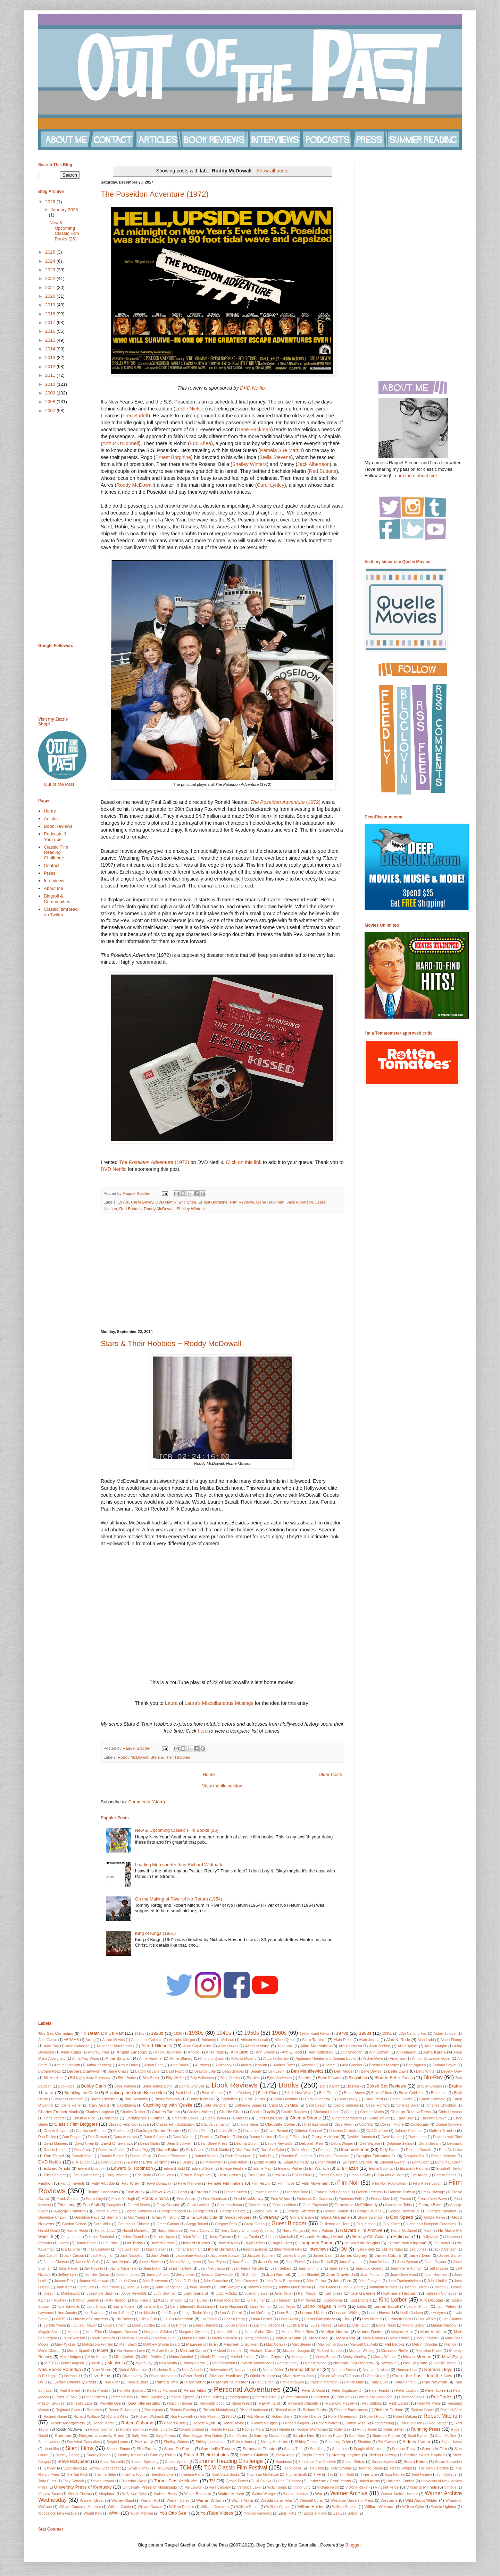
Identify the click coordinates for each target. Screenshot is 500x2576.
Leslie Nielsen (190, 408)
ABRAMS (71, 2040)
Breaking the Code (81, 2092)
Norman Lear (406, 2370)
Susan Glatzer (353, 2462)
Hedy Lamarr (71, 2237)
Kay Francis (141, 2300)
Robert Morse (104, 2423)
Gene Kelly (257, 2205)
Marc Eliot (93, 2332)
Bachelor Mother (384, 2065)
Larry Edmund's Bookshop (191, 2307)
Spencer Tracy (403, 2449)
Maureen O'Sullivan (241, 2344)
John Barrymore (155, 2281)
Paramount (196, 2382)
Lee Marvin (146, 2313)
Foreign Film (205, 2192)
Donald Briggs (111, 2156)
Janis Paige (67, 2268)
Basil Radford (177, 2071)
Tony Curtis (47, 2481)
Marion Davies (370, 2331)
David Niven (84, 2143)
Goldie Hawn (434, 2217)
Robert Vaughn (264, 2423)
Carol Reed (373, 2099)
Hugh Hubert (282, 2243)
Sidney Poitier (416, 2441)
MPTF (49, 2363)
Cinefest (240, 2118)
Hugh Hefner (254, 2243)
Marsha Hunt (165, 2338)
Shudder (364, 2442)
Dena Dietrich (430, 2143)
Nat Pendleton (223, 2363)
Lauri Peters (446, 2307)
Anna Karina (434, 2052)
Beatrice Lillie (205, 2071)
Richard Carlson (388, 2409)
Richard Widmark (150, 2416)
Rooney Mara (253, 2429)
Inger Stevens (157, 2249)
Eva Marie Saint (391, 2175)
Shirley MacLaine (274, 2442)
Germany (113, 2217)
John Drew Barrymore (282, 2281)
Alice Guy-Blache (197, 2046)
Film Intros (285, 2183)
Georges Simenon (441, 2211)
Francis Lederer (368, 2192)
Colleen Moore (392, 2124)
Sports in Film (434, 2448)
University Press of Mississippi (150, 2487)
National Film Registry (353, 2363)
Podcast (322, 2397)
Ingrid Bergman (222, 2249)
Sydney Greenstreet (105, 2468)
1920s (157, 2033)
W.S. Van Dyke (134, 2494)
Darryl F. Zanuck (292, 2137)
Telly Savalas (341, 2468)
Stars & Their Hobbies (170, 1757)
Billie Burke (127, 2078)
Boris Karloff (330, 2086)
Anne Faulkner (151, 2058)
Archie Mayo (373, 2058)
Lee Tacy (168, 2313)
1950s (251, 2033)
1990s (387, 2033)
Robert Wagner (297, 2423)
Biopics (253, 2077)
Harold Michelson (136, 2231)
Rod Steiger (438, 2423)
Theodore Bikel (162, 2474)
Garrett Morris (139, 2205)
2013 (51, 357)
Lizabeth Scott (400, 2319)
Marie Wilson (227, 2332)
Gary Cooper (168, 2204)
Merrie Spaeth (78, 2351)
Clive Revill (343, 2124)
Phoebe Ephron (181, 2397)
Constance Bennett (91, 2131)
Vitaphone (107, 2494)
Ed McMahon (210, 2162)
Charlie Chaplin (262, 2112)
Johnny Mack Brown (294, 2287)
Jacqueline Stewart (225, 2256)
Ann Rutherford (321, 2052)
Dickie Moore (300, 2150)
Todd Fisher (420, 2474)
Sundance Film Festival (317, 2462)
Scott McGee (445, 2436)
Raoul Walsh (241, 2403)
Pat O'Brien (264, 2382)
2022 (51, 278)
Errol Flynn (256, 2175)
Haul (427, 2231)
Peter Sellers (94, 2397)
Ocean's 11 (73, 2376)
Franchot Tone (296, 2192)
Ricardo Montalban (217, 2410)
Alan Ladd (426, 2040)
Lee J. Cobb (121, 2313)
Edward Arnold (57, 2168)
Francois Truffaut (401, 2192)
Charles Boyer (408, 2105)
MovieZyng (452, 2356)
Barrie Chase (118, 2071)
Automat (328, 2065)
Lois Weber (427, 2319)
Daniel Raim (231, 2136)
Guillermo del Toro (335, 2224)
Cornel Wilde (226, 2131)
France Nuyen (235, 2192)
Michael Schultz (329, 2351)
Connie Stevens (56, 2131)
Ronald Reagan (222, 2429)
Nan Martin (168, 2363)
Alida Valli (285, 2046)
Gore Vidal (102, 2224)
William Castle (119, 2507)
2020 (51, 296)
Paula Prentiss (98, 2390)
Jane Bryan (216, 2262)
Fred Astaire (186, 2199)
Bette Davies (371, 2071)
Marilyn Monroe (335, 2331)
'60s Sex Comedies (55, 2033)
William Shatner (345, 2507)
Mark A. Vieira (433, 2331)
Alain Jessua (369, 2040)
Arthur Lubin (128, 2065)
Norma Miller (273, 2370)
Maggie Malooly (443, 2325)
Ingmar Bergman (188, 2249)
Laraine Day (154, 2307)
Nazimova (389, 2363)
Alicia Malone (257, 2045)
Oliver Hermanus (162, 2376)
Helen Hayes (164, 2237)
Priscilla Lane (82, 2403)
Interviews (54, 880)
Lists (347, 2318)
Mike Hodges (70, 2357)
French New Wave (432, 2199)
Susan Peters (415, 2461)
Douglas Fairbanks (334, 2156)
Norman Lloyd (438, 2369)
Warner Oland (122, 2500)
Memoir (450, 2344)
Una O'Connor (289, 2481)
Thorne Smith (296, 2474)
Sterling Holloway (382, 2455)
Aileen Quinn (285, 2040)
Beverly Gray (451, 2071)
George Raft (203, 2211)
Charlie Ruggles (294, 2112)
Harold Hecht (77, 2231)
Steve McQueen (73, 2461)
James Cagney (353, 2255)
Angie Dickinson (168, 2052)
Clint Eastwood (316, 2124)
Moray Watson (385, 2357)
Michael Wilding (361, 2351)
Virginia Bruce (49, 2494)
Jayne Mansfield (123, 2268)
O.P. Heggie (48, 2376)
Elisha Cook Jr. (381, 2168)
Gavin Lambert (198, 2205)
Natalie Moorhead (256, 2363)
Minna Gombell (181, 2357)
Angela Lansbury (132, 2052)
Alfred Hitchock (156, 2045)
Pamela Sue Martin (281, 450)
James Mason (119, 2261)
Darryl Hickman (325, 2136)
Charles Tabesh (166, 2111)
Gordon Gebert (74, 2224)
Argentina (397, 2058)
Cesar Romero (378, 2105)
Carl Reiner (255, 2099)
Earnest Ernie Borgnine (149, 2162)
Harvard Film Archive (361, 2230)
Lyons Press (386, 2325)
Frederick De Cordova (314, 2199)
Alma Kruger (71, 2052)
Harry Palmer (322, 2231)
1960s (279, 2033)
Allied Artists (407, 2046)
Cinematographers (347, 2118)
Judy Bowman (165, 2293)
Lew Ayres (438, 2313)
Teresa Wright (401, 2468)
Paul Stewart (70, 2390)
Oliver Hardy (132, 2376)
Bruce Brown (354, 2093)
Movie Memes (417, 2356)
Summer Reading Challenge (229, 2461)
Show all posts (272, 170)
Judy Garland (196, 2293)
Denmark (454, 2143)
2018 (51, 313)
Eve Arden (418, 2175)
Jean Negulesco (212, 2268)
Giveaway (269, 2217)
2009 (51, 393)
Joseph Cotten (415, 2287)
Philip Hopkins (151, 2397)
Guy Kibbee (366, 2224)
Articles (51, 818)
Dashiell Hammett (361, 2137)
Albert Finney (451, 2040)
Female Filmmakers (226, 2183)
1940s (224, 2033)
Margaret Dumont (123, 2332)
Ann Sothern (379, 2052)
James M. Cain (87, 2262)
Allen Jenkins (380, 2046)
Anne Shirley (181, 2058)
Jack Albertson (313, 464)
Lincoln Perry (234, 2319)
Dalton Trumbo (442, 2130)
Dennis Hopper (56, 2150)
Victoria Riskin (356, 2487)
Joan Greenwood (404, 2275)
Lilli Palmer (124, 2319)
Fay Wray (130, 2183)
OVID (42, 2382)
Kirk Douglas (431, 2300)
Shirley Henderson (210, 2442)
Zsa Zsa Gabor (345, 2513)
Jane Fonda (241, 2262)
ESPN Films (302, 2175)
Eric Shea (200, 443)
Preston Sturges (51, 2403)
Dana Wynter (183, 2137)
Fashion (45, 2183)
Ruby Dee (342, 2429)
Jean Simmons (310, 2268)
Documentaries (354, 2149)
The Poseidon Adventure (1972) (155, 194)
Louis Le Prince (173, 2325)
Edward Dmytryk (91, 2168)
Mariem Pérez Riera (298, 2332)
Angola (193, 2052)
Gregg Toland (197, 2224)
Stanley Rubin (163, 2454)
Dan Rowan (97, 2137)
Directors (325, 2150)
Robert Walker (327, 2423)
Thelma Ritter (105, 2474)
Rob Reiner (256, 2416)
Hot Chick (110, 2243)
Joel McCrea (126, 2281)
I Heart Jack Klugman (407, 2243)
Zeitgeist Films (315, 2513)
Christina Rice (84, 2118)
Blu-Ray (432, 2077)
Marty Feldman (256, 2338)
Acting (90, 2040)
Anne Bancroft (119, 2058)
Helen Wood (192, 2237)
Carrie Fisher (71, 2105)
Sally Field (140, 2436)
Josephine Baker (100, 2293)
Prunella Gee (110, 2403)
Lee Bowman (94, 2313)
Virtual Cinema (80, 2494)
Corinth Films (198, 2131)
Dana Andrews (125, 2137)
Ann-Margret (406, 2052)
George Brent (430, 2204)
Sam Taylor (238, 2436)
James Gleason (56, 2262)
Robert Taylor (233, 2423)
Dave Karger (392, 2137)
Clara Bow (405, 2118)
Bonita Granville (192, 2086)
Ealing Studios (110, 2162)
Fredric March (382, 2199)
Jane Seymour (350, 2262)
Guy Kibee (391, 2224)
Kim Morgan (281, 2300)
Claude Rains (247, 2124)
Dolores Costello (419, 2150)
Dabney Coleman (408, 2131)
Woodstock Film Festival (57, 2513)
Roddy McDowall (134, 485)
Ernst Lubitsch (229, 2175)
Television (316, 2468)
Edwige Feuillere (233, 2168)
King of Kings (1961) (155, 1933)
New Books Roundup (59, 2369)
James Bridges (294, 2256)
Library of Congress (90, 2318)
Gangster (113, 2205)
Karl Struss (334, 2293)
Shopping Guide (338, 2442)
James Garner (450, 2256)
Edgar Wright (325, 2162)
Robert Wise (355, 2423)
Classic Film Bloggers (76, 2124)
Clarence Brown (433, 2118)
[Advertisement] (222, 1271)
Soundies (339, 2449)
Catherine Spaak (247, 2105)
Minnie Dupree (212, 2357)
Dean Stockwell (178, 2143)
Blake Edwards (330, 2078)
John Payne (110, 2287)
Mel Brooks (394, 2344)
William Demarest (215, 2507)
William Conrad (150, 2507)
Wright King (93, 2513)
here (203, 1731)
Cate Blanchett (215, 2105)
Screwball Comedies (83, 2442)
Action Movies (113, 2040)
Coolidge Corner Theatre (158, 2130)
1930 (178, 2033)
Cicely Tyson (215, 2118)
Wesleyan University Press (352, 2500)
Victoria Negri (328, 2487)
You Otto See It (174, 2513)
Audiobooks (224, 2065)
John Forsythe (370, 2281)
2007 (51, 410)
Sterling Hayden (345, 2454)
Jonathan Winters (383, 2287)
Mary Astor (345, 2338)
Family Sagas (445, 2175)
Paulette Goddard (131, 2390)
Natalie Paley (287, 2363)
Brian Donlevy (240, 2093)
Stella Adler (285, 2455)
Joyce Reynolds (134, 2293)
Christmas (110, 2118)
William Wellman (379, 2506)
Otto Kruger (376, 2376)
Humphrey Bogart (316, 2242)
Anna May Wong (85, 2058)
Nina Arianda (192, 2370)
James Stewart (151, 2262)
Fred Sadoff (135, 415)
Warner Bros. (92, 2500)
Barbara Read (49, 2071)
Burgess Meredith (69, 2099)
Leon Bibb (285, 2313)
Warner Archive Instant (399, 2494)
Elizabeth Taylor (449, 2168)
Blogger (353, 2545)
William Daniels (181, 2507)
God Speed (401, 2217)
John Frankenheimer (404, 2281)
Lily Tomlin (209, 2319)
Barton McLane (147, 2071)
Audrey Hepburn (254, 2065)
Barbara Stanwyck (83, 2071)
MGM (102, 2350)
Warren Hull (150, 2500)
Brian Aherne (212, 2093)
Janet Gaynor (436, 2262)
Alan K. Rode (398, 2039)
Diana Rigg (141, 2150)
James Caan (323, 2256)
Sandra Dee (304, 2435)
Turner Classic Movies (176, 2480)
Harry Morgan (293, 2231)
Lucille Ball (295, 2325)
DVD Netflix (253, 388)
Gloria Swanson (370, 2217)
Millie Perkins (152, 2357)
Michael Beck (162, 2351)
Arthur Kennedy (98, 2065)
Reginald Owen (68, 2410)
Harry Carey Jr (202, 2231)
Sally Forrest (166, 2436)
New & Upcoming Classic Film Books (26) (176, 1830)
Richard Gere (451, 2410)
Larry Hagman (231, 2307)
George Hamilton (70, 2211)
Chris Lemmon (450, 2112)
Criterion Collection (344, 2131)
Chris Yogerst (55, 2118)
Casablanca (126, 2105)
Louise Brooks (235, 2325)
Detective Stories (112, 2150)
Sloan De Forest (178, 2448)
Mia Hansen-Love (130, 2351)
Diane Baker (167, 2149)
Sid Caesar (387, 2442)
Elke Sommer (55, 2175)
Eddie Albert (237, 2162)
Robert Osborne (137, 2422)
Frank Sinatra (155, 2198)
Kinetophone (333, 2300)
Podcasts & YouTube (55, 836)
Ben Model (343, 2071)
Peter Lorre (435, 2390)
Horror (64, 2243)
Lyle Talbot (360, 2325)
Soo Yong (318, 2449)
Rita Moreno (209, 2416)
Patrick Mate (354, 2382)
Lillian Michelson (178, 2318)
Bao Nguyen (416, 2065)
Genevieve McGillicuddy (356, 2204)
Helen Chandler (134, 2237)
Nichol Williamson (133, 2370)
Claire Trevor (379, 2118)
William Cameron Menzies (80, 2507)
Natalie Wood (315, 2363)
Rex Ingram (153, 2410)
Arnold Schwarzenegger (431, 2058)
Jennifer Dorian (96, 2275)
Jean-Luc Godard (369, 2268)
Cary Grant (99, 2105)
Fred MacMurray (249, 2198)
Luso (342, 2325)
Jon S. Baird (352, 2287)
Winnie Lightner (443, 2507)
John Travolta (200, 2287)
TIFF (317, 2474)
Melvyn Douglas (425, 2344)
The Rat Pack (77, 2474)
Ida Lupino (70, 2249)
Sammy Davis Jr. (269, 2435)
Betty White (425, 2071)
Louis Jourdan (143, 2325)
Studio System (177, 2462)
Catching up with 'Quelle (167, 2105)
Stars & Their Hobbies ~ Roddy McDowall (171, 1343)
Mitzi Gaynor (272, 2356)
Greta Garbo (254, 2224)
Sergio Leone (117, 2442)
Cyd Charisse (377, 2131)
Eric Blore (143, 2175)
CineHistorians (269, 2118)
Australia (308, 2065)
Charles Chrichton (441, 2105)
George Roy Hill (265, 2211)
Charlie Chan (231, 2111)
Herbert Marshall (279, 2237)
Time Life (368, 2474)
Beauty (256, 2071)
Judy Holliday (227, 2293)
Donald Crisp (140, 2156)
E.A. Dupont (82, 2162)
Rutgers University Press (101, 2435)
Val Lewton (193, 2487)
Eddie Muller (265, 2162)
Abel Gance (47, 2040)
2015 (51, 340)
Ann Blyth (240, 2052)
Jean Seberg (280, 2268)
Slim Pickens (147, 2449)
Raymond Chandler (303, 2403)
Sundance (284, 2462)
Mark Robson (74, 2338)
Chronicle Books (185, 2118)
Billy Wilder (175, 2078)
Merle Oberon (49, 2351)
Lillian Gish (148, 2319)
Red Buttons (322, 471)
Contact (51, 865)
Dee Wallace (370, 2143)
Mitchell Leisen (243, 2357)
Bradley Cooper (429, 2086)
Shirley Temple (306, 2442)
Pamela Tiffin (166, 2382)
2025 (51, 252)
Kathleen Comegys (440, 2293)
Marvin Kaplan (288, 2338)
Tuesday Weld (134, 2481)
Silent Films (80, 2448)
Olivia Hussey (262, 2375)
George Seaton (335, 2211)
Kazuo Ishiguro (170, 2300)
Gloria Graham (302, 2217)
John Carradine (215, 2281)
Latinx (362, 2307)
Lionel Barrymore (319, 2318)
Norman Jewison (376, 2370)
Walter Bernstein (197, 2494)
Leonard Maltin (313, 2312)
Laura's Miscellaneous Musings (219, 1703)
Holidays (402, 2236)
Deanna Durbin (246, 2143)
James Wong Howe (185, 2262)
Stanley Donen (98, 2455)
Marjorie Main (402, 2332)
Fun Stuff (91, 2204)
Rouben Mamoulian (312, 2429)
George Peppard (172, 2211)
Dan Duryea (72, 2137)
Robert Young (383, 2423)
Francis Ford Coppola (332, 2192)
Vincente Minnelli (421, 2487)
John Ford (342, 2280)
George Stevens (368, 2211)
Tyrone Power (237, 2481)
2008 (51, 401)
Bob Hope (66, 2086)
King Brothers (361, 2300)
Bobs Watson (125, 2086)
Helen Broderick (102, 2237)
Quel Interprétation (144, 2403)
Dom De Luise (450, 2150)
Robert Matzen (405, 2416)
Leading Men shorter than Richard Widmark (178, 1864)
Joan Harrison (436, 2275)
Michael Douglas (296, 2351)
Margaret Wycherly (194, 2332)
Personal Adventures (247, 2389)
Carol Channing (317, 2099)
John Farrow (317, 2281)
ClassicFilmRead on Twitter (61, 912)
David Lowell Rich (447, 2137)
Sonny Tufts (293, 2449)
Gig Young (136, 2217)
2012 (51, 366)
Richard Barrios (315, 2410)
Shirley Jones (243, 2442)
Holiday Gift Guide (368, 2236)
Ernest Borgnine (173, 457)
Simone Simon (118, 2449)
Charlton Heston (327, 2112)
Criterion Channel (308, 2131)
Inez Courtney (99, 2249)
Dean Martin (150, 2143)
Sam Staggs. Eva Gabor (202, 2436)
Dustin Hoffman (443, 2156)
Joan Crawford (339, 2274)
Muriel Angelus (72, 2363)
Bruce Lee (439, 2093)
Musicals (116, 2362)
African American (254, 2040)
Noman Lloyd (245, 2370)
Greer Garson (168, 2224)
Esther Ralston (330, 2175)
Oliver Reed (192, 2376)
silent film (51, 2449)
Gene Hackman (254, 429)
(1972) (285, 802)
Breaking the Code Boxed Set (135, 2092)
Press (49, 873)
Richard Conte (422, 2410)
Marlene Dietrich (135, 2338)
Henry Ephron (219, 2237)
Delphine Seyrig (399, 2143)
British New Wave (298, 2093)
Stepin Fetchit (313, 2455)
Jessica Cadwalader (217, 2275)
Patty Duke (379, 2382)
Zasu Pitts (287, 2513)
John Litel (86, 2287)
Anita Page (215, 2052)
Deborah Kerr (311, 2143)
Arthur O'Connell (120, 443)
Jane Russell (322, 2262)
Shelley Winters (249, 464)
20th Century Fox (413, 2033)
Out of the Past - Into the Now (422, 2375)
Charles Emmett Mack (58, 2111)
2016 (51, 331)
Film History (261, 2183)
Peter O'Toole (66, 2397)
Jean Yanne (338, 2268)
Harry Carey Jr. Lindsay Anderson (247, 2231)
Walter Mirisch (231, 2493)
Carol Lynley (270, 485)
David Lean (417, 2137)
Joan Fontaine (371, 2275)
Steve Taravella (112, 2462)
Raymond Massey (340, 2403)
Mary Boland (373, 2338)
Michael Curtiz (263, 2350)
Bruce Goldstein (411, 2093)
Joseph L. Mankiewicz (62, 2293)
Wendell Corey (312, 2500)
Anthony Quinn (212, 2058)
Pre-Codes (441, 2396)
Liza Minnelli (372, 2319)
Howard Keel (227, 2243)
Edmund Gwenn (393, 2162)
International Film (288, 2249)
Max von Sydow (330, 2344)
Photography (238, 2397)
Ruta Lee (63, 2435)
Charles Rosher (132, 2112)
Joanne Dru (63, 2281)
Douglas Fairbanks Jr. (376, 2155)
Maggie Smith (49, 2332)
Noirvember (218, 2370)
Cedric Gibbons (346, 2105)
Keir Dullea (198, 2300)
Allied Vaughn (436, 2046)
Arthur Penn (154, 2065)
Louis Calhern (114, 2325)
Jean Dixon (152, 2268)
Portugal (343, 2397)
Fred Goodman (215, 2199)
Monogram (300, 2357)
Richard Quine (55, 2416)
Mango (73, 2332)
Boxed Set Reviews (386, 2086)
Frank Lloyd (95, 2199)
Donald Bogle (82, 2156)
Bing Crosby (230, 2078)
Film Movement (315, 2183)
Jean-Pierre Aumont (406, 2268)
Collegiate (419, 2124)
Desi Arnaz (83, 2150)
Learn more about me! (414, 475)
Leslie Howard (380, 2312)
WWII (114, 2513)
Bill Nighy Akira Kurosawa (90, 2078)
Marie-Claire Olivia (259, 2332)
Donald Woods (206, 2156)
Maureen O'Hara (201, 2344)
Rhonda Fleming (182, 2410)
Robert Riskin (175, 2423)
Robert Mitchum (443, 2416)
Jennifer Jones (128, 2275)
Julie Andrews (255, 2293)
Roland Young (131, 2429)
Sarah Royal (332, 2436)
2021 (51, 287)
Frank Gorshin (68, 2199)
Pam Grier (111, 2382)
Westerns (389, 2500)
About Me (53, 888)
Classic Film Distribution (175, 2124)
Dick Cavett (195, 2150)
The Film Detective (433, 2468)
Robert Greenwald (343, 2416)
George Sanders (300, 2211)
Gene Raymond (315, 2205)
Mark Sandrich (103, 2338)
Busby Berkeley (167, 2099)
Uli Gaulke (263, 2481)
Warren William (210, 2500)
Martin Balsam (193, 2338)
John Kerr (64, 2287)
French (405, 2199)
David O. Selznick (117, 2143)
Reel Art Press (429, 2403)
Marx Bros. (318, 2338)
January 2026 (64, 209)
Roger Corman (102, 2429)
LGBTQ (60, 2319)
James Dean (420, 2255)
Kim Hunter (256, 2300)
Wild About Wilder (421, 2500)
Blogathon (358, 2077)
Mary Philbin (399, 2338)
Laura (171, 1703)
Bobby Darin (93, 2086)
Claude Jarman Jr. (215, 2124)
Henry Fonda (248, 2237)
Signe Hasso (451, 2442)
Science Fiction (386, 2435)
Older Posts (330, 1774)
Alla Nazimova (350, 2046)
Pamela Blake (137, 2382)
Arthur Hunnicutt (67, 2065)
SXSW (50, 2468)
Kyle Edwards (68, 2307)
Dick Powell (244, 2150)
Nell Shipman (415, 2363)
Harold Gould (49, 2231)
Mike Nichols (124, 2357)
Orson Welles (331, 2376)
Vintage (450, 2487)
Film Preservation (427, 2183)
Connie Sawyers (448, 2124)
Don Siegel (54, 2155)
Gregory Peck (226, 2224)
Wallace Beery (165, 2494)
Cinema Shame (305, 2117)
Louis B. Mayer (85, 2325)
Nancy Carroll (195, 2363)
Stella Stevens (275, 457)
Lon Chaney (452, 2319)
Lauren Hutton (418, 2307)
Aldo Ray (51, 2046)
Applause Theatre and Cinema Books (325, 2058)
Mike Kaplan (98, 2357)
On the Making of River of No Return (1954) (178, 1899)
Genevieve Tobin (398, 2205)
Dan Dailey (47, 2137)
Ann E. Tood (292, 2052)
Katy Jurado (115, 2300)
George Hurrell (105, 2211)
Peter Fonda (379, 2390)
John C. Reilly (186, 2281)
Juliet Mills (282, 2293)
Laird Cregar (96, 2307)
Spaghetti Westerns (369, 2449)
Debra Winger (342, 2143)
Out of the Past (59, 784)
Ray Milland (269, 2403)
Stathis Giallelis (254, 2454)
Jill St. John (250, 2275)
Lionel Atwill (288, 2319)
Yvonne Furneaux (258, 2513)
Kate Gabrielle (363, 2293)
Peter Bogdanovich (347, 2390)
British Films (268, 2093)
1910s (139, 2033)
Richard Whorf (118, 2416)
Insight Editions (255, 2249)
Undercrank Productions (329, 2481)
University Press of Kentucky (83, 2487)
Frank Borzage (433, 2192)
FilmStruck (134, 2192)
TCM (185, 2468)
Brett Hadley (185, 2093)
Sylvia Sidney (138, 2468)
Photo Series (211, 2397)
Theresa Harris (193, 2474)
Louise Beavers (205, 2325)
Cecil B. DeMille (283, 2105)
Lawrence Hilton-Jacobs (57, 2313)
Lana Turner (125, 2306)
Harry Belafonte (170, 2231)
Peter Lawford (407, 2390)
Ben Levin (276, 2071)
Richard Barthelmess (351, 2410)
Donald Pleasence (173, 2156)
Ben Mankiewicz (307, 2071)
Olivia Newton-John (298, 2376)
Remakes (94, 2410)
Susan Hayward (384, 2462)
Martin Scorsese (225, 2338)
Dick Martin (220, 2150)
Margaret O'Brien (158, 2332)
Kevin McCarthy (227, 2300)
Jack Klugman (102, 2256)
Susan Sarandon (448, 2462)
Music (96, 2363)
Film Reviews (242, 1202)
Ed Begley (185, 2162)
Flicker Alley (161, 2192)
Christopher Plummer (144, 2118)
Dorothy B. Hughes (296, 2156)
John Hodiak (437, 2281)
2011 (51, 375)
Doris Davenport (238, 2156)
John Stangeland (168, 2287)
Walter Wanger (264, 2494)
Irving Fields (365, 2249)
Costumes (251, 2131)
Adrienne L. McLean (218, 2040)
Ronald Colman (191, 2429)
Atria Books (179, 2065)
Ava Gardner (352, 2065)
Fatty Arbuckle (103, 2183)
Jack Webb (160, 2256)
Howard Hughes (195, 2243)
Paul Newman (434, 2382)
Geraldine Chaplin (52, 2217)
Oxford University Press (74, 2382)
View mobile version (222, 1785)
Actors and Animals (146, 2040)
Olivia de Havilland (225, 2375)
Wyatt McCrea (141, 2513)
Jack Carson (74, 2256)
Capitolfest (229, 2099)
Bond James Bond (158, 2086)
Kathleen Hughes (52, 2300)
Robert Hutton (375, 2416)
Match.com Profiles (97, 2344)
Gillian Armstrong (166, 2217)
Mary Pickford (427, 2338)
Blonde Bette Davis (393, 2077)
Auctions (202, 2065)
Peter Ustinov (122, 2397)
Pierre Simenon (295, 2397)
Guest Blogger (289, 2223)
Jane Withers (379, 2262)
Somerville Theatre (260, 2448)
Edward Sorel (203, 2168)
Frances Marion (265, 2192)
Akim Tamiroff (314, 2039)
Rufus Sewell (394, 2429)
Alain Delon (343, 2040)
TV (212, 2480)
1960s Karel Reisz (314, 2033)
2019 (51, 304)
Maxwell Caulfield (364, 2344)
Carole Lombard (432, 2099)
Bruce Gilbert (381, 2093)
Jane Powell (295, 2262)
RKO (231, 2416)
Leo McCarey (259, 2313)
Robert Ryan (203, 2423)
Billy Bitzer (150, 2078)
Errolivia (278, 2175)
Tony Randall (73, 2481)
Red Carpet (399, 2403)
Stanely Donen (67, 2455)
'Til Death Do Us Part (102, 2033)
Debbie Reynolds (278, 2143)
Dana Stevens (154, 2137)
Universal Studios (400, 2481)
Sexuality (144, 2441)
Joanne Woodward (94, 2281)
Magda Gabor (413, 2325)
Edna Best (420, 2162)
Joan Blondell (309, 2275)
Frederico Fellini (351, 2199)
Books (288, 2085)
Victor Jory (301, 2487)
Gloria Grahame (335, 2217)
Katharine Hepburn (400, 2293)
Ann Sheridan (351, 2052)
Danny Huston (260, 2137)
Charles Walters (200, 2112)
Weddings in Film (276, 2500)
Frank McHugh (123, 2199)
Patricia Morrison (324, 2382)
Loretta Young (55, 2325)
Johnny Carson (259, 2287)
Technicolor (292, 2468)
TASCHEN (164, 2468)
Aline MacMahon (315, 2045)
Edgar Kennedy (296, 2162)
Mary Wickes (65, 2344)
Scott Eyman (418, 2436)
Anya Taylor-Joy (276, 2058)
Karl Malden (307, 2293)
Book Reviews (58, 826)
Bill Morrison (54, 2078)
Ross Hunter (280, 2429)
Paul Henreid (405, 2382)
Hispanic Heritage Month (322, 2236)
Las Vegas (286, 2307)
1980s (365, 2033)
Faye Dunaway (159, 2183)
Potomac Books (411, 2397)
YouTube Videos (216, 2513)
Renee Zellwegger (123, 2410)
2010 (51, 384)
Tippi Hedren (394, 2474)
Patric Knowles (292, 2382)
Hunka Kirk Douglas (362, 2243)
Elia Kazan (347, 2168)
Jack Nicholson (132, 2256)
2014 (51, 348)
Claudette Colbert (281, 2124)
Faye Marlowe (189, 2183)
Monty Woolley (354, 2357)
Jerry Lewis (185, 2275)
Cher (350, 2112)
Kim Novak (307, 2300)
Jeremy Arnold (157, 2275)
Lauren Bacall (386, 2306)
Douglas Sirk (413, 2156)
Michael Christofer (228, 2351)
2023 (51, 269)
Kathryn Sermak (86, 2300)
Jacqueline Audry (189, 2256)
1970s (123, 1202)
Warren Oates (178, 2500)
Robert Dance (310, 2416)
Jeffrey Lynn (68, 2275)
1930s (196, 2033)
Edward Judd (174, 2168)
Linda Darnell (262, 2319)
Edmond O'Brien (357, 2162)
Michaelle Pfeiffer (395, 2351)
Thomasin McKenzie (262, 2474)
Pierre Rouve (266, 2397)
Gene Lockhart (284, 2205)
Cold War (366, 2124)
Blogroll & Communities (57, 898)
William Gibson (278, 2507)
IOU (343, 2249)
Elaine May (262, 2168)
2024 (51, 261)
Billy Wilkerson (202, 2078)
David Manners (56, 2143)
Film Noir (348, 2183)
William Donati (247, 2507)
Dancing (207, 2137)
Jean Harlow (179, 2268)
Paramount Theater (230, 2382)
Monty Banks (325, 2357)
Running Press (425, 2429)
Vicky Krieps (277, 2487)
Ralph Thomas (181, 2403)
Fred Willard (280, 2199)
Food (182, 2192)
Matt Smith (128, 2344)
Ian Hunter (442, 2243)
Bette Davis (398, 2071)
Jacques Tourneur (261, 2256)
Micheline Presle (429, 2351)
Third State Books (225, 2474)
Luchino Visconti (267, 2325)
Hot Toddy (134, 2243)
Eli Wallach (319, 2168)
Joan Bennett (278, 2274)
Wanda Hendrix (295, 2494)
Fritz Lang (66, 2204)
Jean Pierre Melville (248, 2268)
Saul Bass (357, 2436)
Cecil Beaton (316, 2105)
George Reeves (232, 2211)
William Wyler (413, 2507)
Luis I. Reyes (320, 2325)
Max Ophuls (275, 2344)
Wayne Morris (242, 2500)
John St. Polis (137, 2287)
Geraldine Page (87, 2217)
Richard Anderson (253, 2410)
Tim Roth (347, 2474)
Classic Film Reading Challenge (56, 852)
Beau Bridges (233, 2071)
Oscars (354, 2376)
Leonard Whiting (347, 2313)
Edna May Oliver (448, 2162)
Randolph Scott (212, 2403)
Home (209, 1774)
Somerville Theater (218, 2448)
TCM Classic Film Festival (235, 2468)
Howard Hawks (162, 2243)
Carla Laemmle (285, 2099)
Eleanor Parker (290, 2168)
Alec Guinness (78, 2046)
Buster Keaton (200, 2099)
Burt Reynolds (136, 2099)
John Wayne (228, 2287)
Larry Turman (261, 2307)
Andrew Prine (99, 2052)
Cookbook (121, 2131)
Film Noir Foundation (389, 2183)
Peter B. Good (313, 2390)
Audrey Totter (284, 2065)
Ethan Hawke (360, 2175)
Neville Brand (445, 2363)
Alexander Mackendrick (115, 2046)
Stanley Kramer (130, 2455)
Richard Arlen (286, 2410)
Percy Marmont (164, 2390)
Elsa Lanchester (86, 2175)
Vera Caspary (220, 2487)
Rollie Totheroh (161, 2429)
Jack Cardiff (47, 2256)
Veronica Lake (249, 2487)
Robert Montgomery (67, 2423)
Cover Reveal (277, 2131)
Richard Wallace (87, 2416)
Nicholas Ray (164, 2370)
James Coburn (388, 2255)
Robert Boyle (282, 2416)
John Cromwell (246, 2281)
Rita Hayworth (181, 2416)
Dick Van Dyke (272, 2150)
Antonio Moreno (244, 2058)
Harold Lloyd (105, 2231)
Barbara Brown (444, 2065)
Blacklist (304, 2078)
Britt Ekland (328, 2093)
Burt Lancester (103, 2099)
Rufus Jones (367, 2429)
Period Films (195, 2390)
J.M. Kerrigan (392, 2249)
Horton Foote (86, 2243)
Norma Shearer (305, 2369)
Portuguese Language (374, 2397)
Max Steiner (301, 2344)
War (319, 2493)
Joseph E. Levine (448, 2287)
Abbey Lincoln (444, 2033)
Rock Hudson (411, 2423)
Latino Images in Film (324, 2306)
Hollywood (430, 2237)
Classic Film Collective (128, 2124)
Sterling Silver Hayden (424, 2454)
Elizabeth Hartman (415, 2168)
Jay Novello (93, 2268)
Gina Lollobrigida (201, 2217)
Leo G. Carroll (231, 2313)
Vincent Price (387, 2487)
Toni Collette (446, 2474)
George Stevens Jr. (404, 2211)
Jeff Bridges (438, 2268)
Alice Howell (228, 2046)
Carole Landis (401, 2099)
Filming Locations (102, 2192)
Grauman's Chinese (134, 2224)
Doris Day (266, 2156)
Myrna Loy (143, 2363)
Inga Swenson (127, 2249)
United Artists (369, 2481)
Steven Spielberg (145, 2462)
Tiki (330, 2474)
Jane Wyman (407, 2262)
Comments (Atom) (146, 1801)
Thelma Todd (133, 2474)
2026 (51, 201)
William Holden (311, 2506)
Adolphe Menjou (182, 2040)
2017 (51, 322)
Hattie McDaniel (404, 2231)
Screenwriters (49, 2442)
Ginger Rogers (238, 2217)
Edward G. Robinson (132, 2168)
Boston (353, 2086)
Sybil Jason (72, 2468)
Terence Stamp (370, 2468)
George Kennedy (138, 2211)
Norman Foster (344, 2370)
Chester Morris (372, 2112)
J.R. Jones (417, 2249)
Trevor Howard (102, 2481)
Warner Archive (348, 2493)
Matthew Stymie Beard (161, 2344)
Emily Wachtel (117, 2175)
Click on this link (243, 1162)
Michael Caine (193, 2350)
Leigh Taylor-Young (198, 2313)
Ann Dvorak (265, 2052)
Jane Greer (268, 2261)
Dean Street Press (212, 2143)
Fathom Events (72, 2183)
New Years (101, 2369)
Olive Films (100, 2375)
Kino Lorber (392, 2300)
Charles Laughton (99, 2112)
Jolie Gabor (327, 2287)
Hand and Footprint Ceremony (431, 2224)
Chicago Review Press (410, 2111)
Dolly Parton (390, 2150)
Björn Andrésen (279, 2078)
